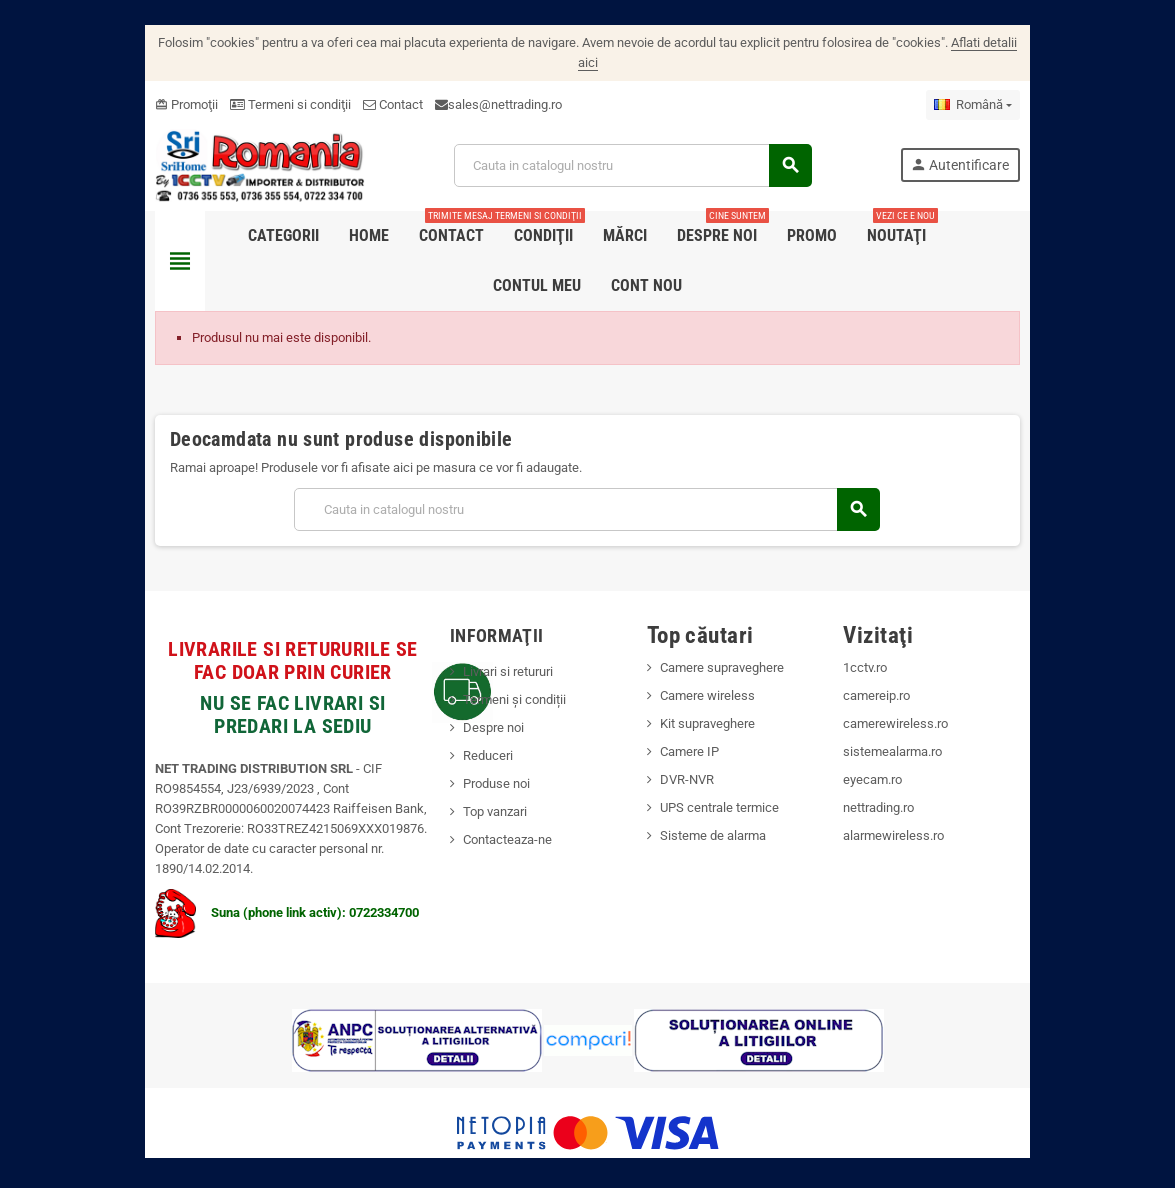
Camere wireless (711, 675)
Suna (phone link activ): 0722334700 (250, 892)
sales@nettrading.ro (468, 84)
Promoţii (149, 84)
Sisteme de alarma (717, 815)
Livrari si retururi (495, 651)
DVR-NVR (691, 759)
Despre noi (480, 707)
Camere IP (693, 731)
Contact (356, 84)
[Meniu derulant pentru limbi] (1010, 85)
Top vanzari (482, 791)
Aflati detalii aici (984, 42)
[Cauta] (632, 145)
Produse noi (483, 763)
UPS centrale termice (723, 787)
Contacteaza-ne (494, 819)
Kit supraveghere (711, 703)
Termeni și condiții (501, 679)
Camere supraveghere (726, 647)
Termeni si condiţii (253, 84)
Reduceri (475, 735)
